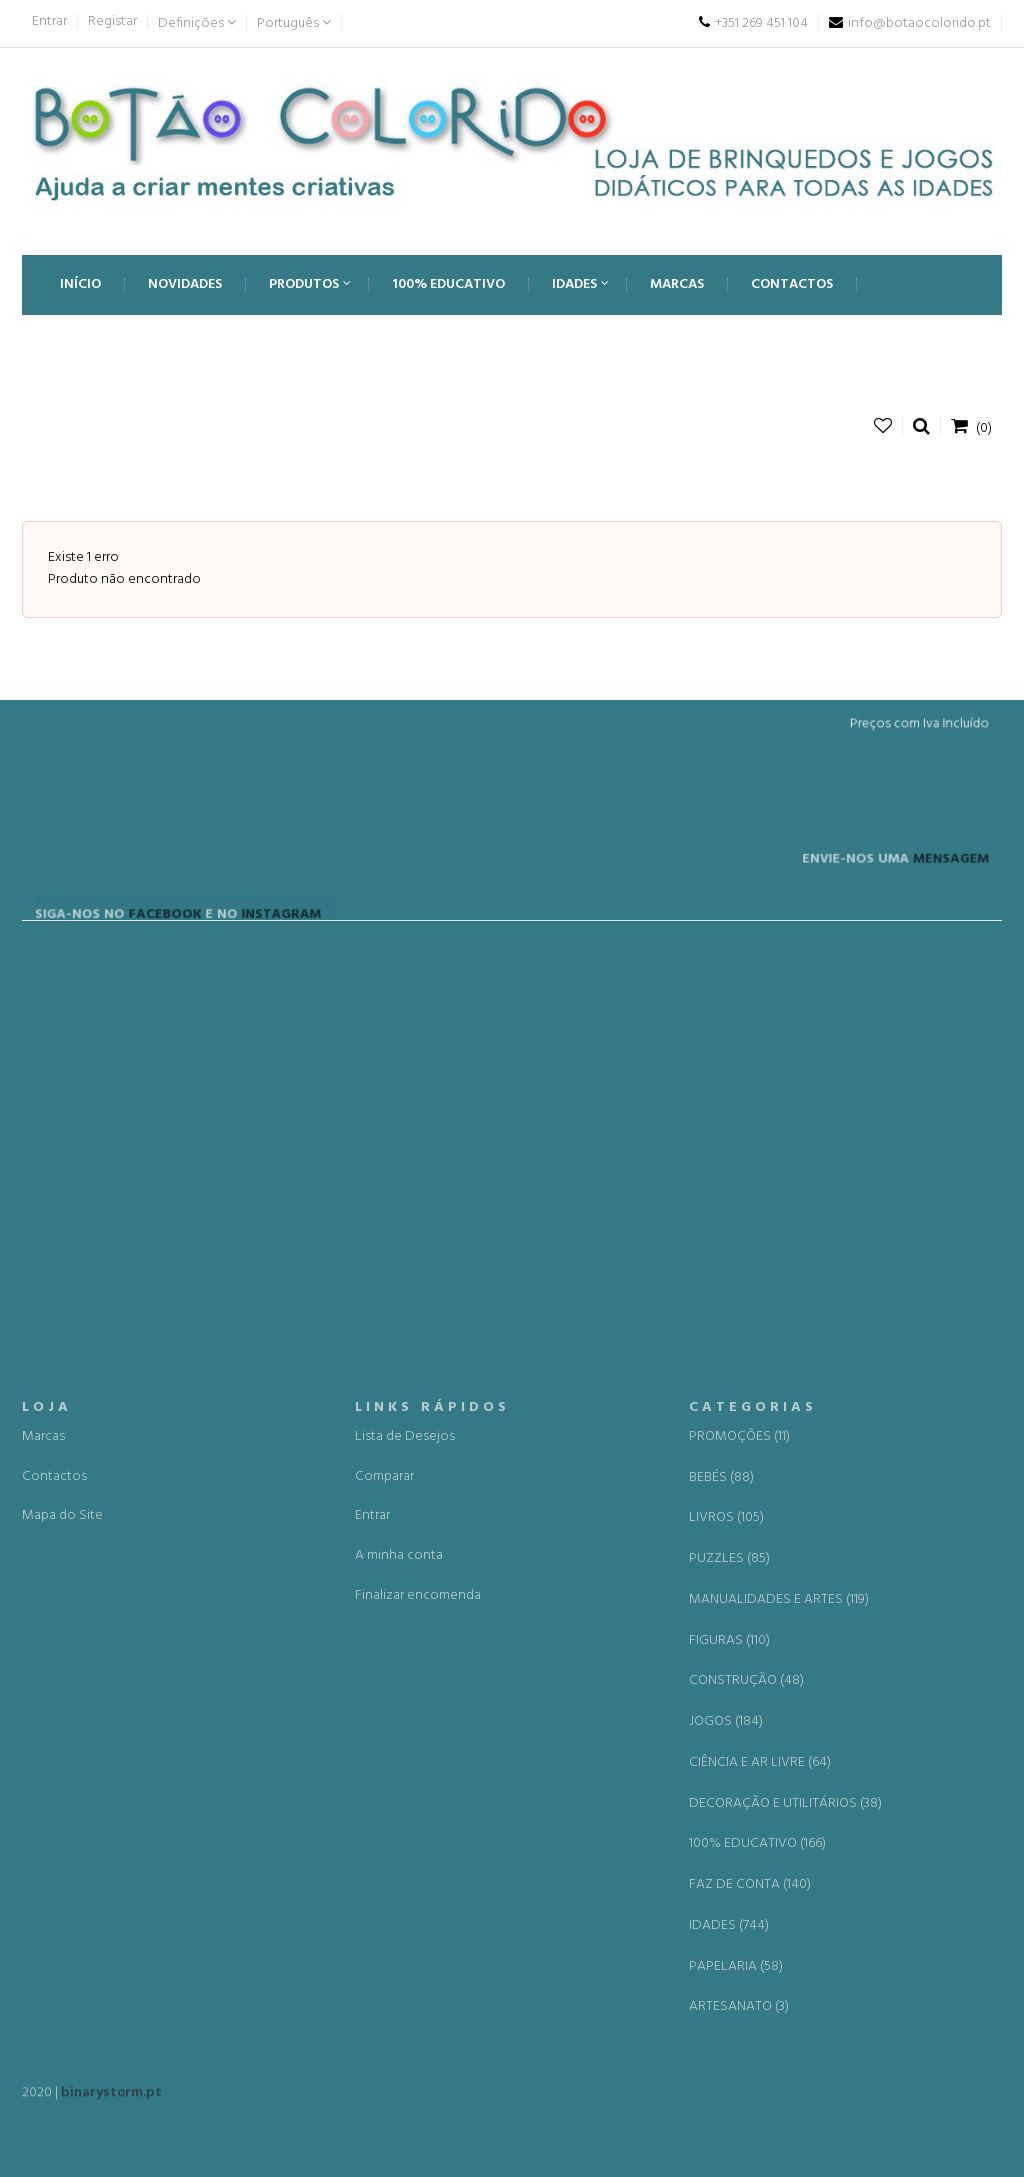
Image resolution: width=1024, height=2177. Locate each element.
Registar (112, 21)
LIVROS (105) (726, 1916)
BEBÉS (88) (721, 1875)
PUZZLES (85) (729, 1957)
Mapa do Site (62, 1913)
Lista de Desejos (405, 1834)
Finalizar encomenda (418, 1993)
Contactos (54, 1873)
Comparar (384, 1873)
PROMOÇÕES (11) (739, 1835)
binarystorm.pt (111, 2102)
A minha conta (399, 1953)
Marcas (43, 1834)
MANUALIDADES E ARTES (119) (779, 1998)
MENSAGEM (921, 906)
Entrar (49, 21)
